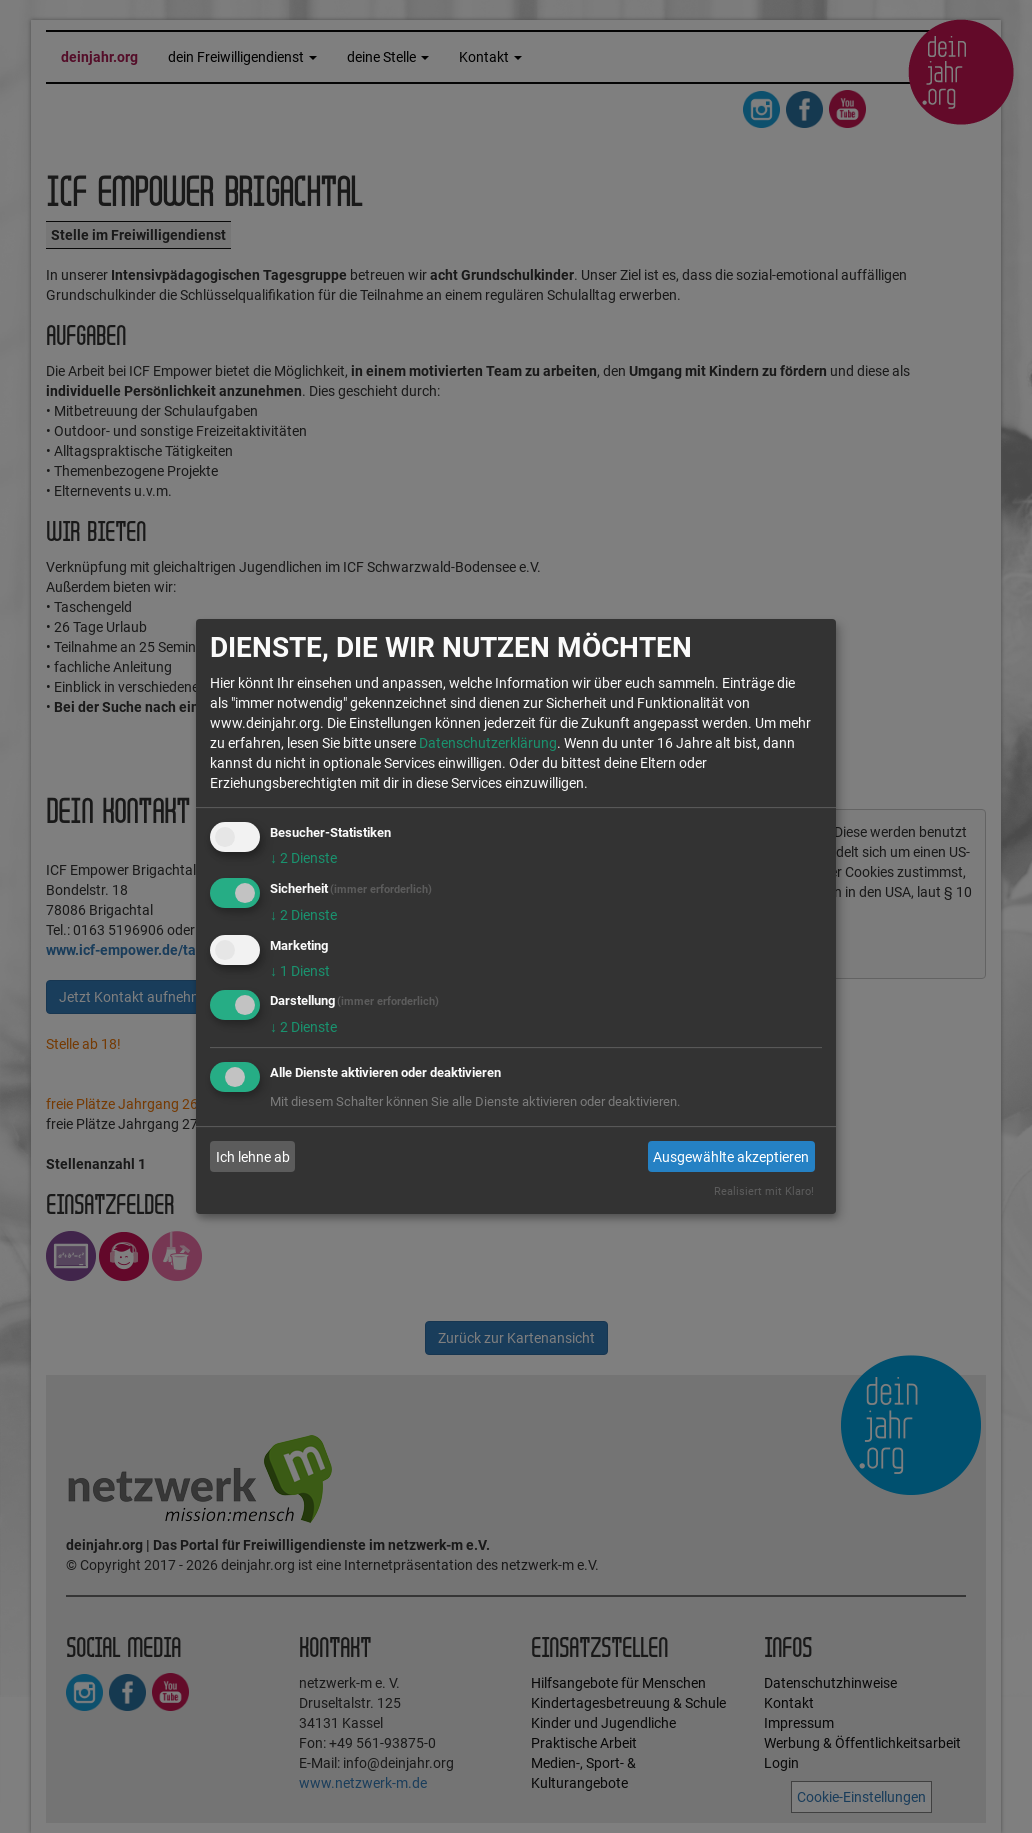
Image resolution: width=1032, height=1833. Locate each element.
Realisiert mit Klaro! (764, 1191)
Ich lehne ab (253, 1157)
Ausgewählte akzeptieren (731, 1157)
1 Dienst (300, 971)
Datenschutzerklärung (488, 743)
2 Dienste (303, 858)
